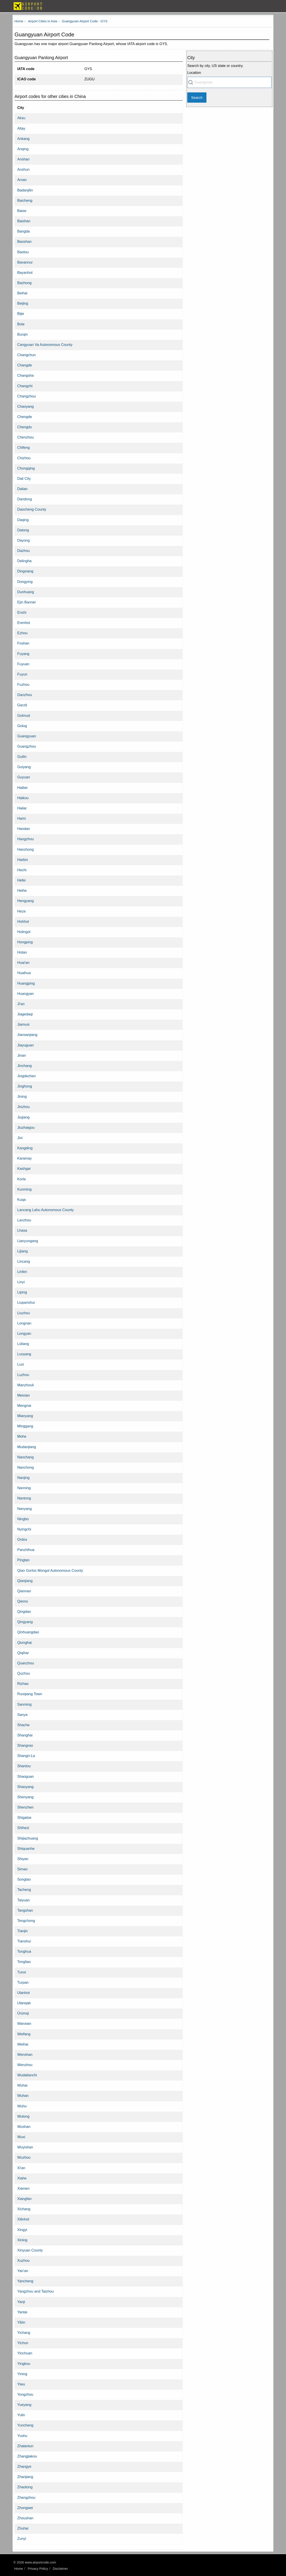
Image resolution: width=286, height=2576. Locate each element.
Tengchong (26, 1921)
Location (194, 73)
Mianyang (25, 1416)
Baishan (23, 221)
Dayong (23, 540)
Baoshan (24, 241)
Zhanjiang (25, 2477)
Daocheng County (31, 509)
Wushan (23, 2127)
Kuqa (21, 1200)
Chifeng (23, 447)
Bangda (23, 231)
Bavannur (25, 262)
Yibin (21, 2322)
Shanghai (24, 1735)
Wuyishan (25, 2147)
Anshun (23, 169)
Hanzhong (25, 849)
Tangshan (25, 1910)
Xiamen (23, 2188)
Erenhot (23, 623)
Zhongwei (25, 2508)
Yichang (23, 2333)
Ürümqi (23, 2013)
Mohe (21, 1436)
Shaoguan (25, 1776)
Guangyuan (26, 736)
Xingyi (22, 2230)
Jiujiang (23, 1117)
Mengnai (24, 1405)
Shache (23, 1725)
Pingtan (23, 1560)
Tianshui (24, 1941)
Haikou (22, 798)
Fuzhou (23, 684)
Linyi (21, 1282)
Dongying (24, 582)
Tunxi (21, 1972)
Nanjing (23, 1478)
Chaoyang (25, 406)
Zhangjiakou (27, 2456)
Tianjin (22, 1931)
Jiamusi (23, 1024)
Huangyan (25, 994)
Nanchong (25, 1467)
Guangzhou (26, 746)
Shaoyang (25, 1787)
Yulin (21, 2415)
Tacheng (24, 1890)
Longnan (24, 1323)
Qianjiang (24, 1581)
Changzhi (24, 386)
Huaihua (24, 973)
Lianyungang (27, 1241)
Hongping (25, 942)
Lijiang (22, 1251)
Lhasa (22, 1230)
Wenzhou (24, 2065)
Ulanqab (24, 2003)
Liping (22, 1292)
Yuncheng (25, 2425)
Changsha (25, 375)
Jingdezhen (26, 1076)
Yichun (22, 2343)
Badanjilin (25, 190)
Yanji (21, 2302)
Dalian (22, 489)
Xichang (23, 2209)
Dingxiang (25, 571)
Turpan (23, 1982)
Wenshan (24, 2054)
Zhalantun (25, 2446)
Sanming (24, 1704)
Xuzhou (23, 2260)
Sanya (22, 1715)
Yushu (22, 2436)
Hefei (21, 880)
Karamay (24, 1158)
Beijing (22, 303)
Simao (22, 1869)
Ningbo (23, 1519)
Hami (21, 818)
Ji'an (21, 1004)
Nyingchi (24, 1529)
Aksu (21, 118)
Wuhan (23, 2096)
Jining (22, 1096)
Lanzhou (24, 1220)
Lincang (23, 1261)
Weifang (23, 2034)
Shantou (24, 1766)
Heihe (22, 890)
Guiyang (24, 767)
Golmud (23, 715)
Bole (20, 324)
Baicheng (24, 200)
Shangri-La (26, 1756)
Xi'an (21, 2168)
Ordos (22, 1539)
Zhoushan (25, 2518)
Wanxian (24, 2023)
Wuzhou (23, 2157)
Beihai (22, 293)
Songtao (24, 1879)
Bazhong (24, 283)
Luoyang (24, 1354)
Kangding (24, 1148)
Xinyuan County (30, 2250)
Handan (23, 829)
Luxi (20, 1364)
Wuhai (22, 2085)
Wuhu (22, 2106)
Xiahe (21, 2178)
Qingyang (25, 1622)
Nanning (24, 1488)
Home (18, 2568)
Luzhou (23, 1375)
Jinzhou (23, 1107)
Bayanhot (24, 272)
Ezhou (22, 633)
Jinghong (24, 1086)
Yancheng (25, 2281)
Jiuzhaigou (25, 1127)
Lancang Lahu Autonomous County (45, 1210)
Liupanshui (26, 1302)
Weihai (22, 2044)
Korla (21, 1179)
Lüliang (23, 1344)
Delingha (24, 561)
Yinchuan (24, 2353)
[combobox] (229, 82)
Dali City (24, 478)
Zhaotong (24, 2487)
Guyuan (23, 777)
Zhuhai (22, 2528)
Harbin (22, 860)
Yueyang (24, 2405)
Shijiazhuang (27, 1838)
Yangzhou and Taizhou (35, 2291)
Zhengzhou (26, 2497)
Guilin (21, 757)
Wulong (23, 2116)
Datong (23, 530)
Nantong (24, 1498)
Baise (21, 211)
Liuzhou (23, 1313)
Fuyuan (23, 664)
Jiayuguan (25, 1045)
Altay (21, 128)
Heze (21, 911)
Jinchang (24, 1066)
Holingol (23, 932)
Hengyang (25, 901)
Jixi (19, 1138)
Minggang (25, 1426)
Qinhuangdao (28, 1632)
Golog (22, 726)
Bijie (20, 314)
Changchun (26, 355)
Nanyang (24, 1509)
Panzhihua (25, 1550)
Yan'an (22, 2271)
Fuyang (23, 654)
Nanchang (25, 1457)
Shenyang (25, 1797)
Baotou (23, 252)
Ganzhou (24, 695)
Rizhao (22, 1684)
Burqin (22, 334)
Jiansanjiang (27, 1035)
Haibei (22, 788)
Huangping (26, 983)
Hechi (21, 870)
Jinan (21, 1055)
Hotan (22, 952)
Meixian (23, 1395)
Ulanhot (23, 1993)
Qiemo (22, 1601)
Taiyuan (23, 1900)
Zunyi (21, 2538)
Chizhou (23, 458)
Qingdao (24, 1611)
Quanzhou (25, 1663)
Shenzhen (25, 1807)
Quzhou (23, 1673)
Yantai (22, 2312)
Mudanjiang (26, 1447)
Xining (22, 2240)
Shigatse (24, 1817)
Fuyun (22, 674)
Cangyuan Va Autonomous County (44, 345)
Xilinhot (23, 2219)
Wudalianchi (27, 2075)
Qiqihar (23, 1653)
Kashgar (24, 1168)
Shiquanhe (25, 1848)
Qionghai (24, 1642)
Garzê (22, 705)
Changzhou (26, 396)
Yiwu (21, 2384)
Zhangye (24, 2466)
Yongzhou (25, 2394)
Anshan (23, 159)
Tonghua (24, 1951)
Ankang (23, 139)
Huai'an (23, 963)
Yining (22, 2374)
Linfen (22, 1272)
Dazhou (23, 551)
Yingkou (23, 2364)
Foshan (23, 643)
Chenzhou (25, 437)
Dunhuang (25, 592)
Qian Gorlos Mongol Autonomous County (50, 1570)
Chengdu (24, 427)
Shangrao (25, 1745)
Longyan (24, 1333)
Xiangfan (24, 2199)
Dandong (24, 499)
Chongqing (26, 468)
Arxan (22, 180)
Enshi (21, 612)
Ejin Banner (26, 602)
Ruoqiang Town (29, 1694)
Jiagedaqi (25, 1014)
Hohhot (23, 921)
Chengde (24, 417)
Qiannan (24, 1591)
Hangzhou (25, 839)
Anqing (22, 149)
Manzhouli (25, 1385)
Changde (24, 365)
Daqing (23, 520)
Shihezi (23, 1828)
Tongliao (24, 1962)
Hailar (22, 808)
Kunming (24, 1189)
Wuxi (21, 2137)
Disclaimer (60, 2568)
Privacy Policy (38, 2568)
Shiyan (22, 1859)
